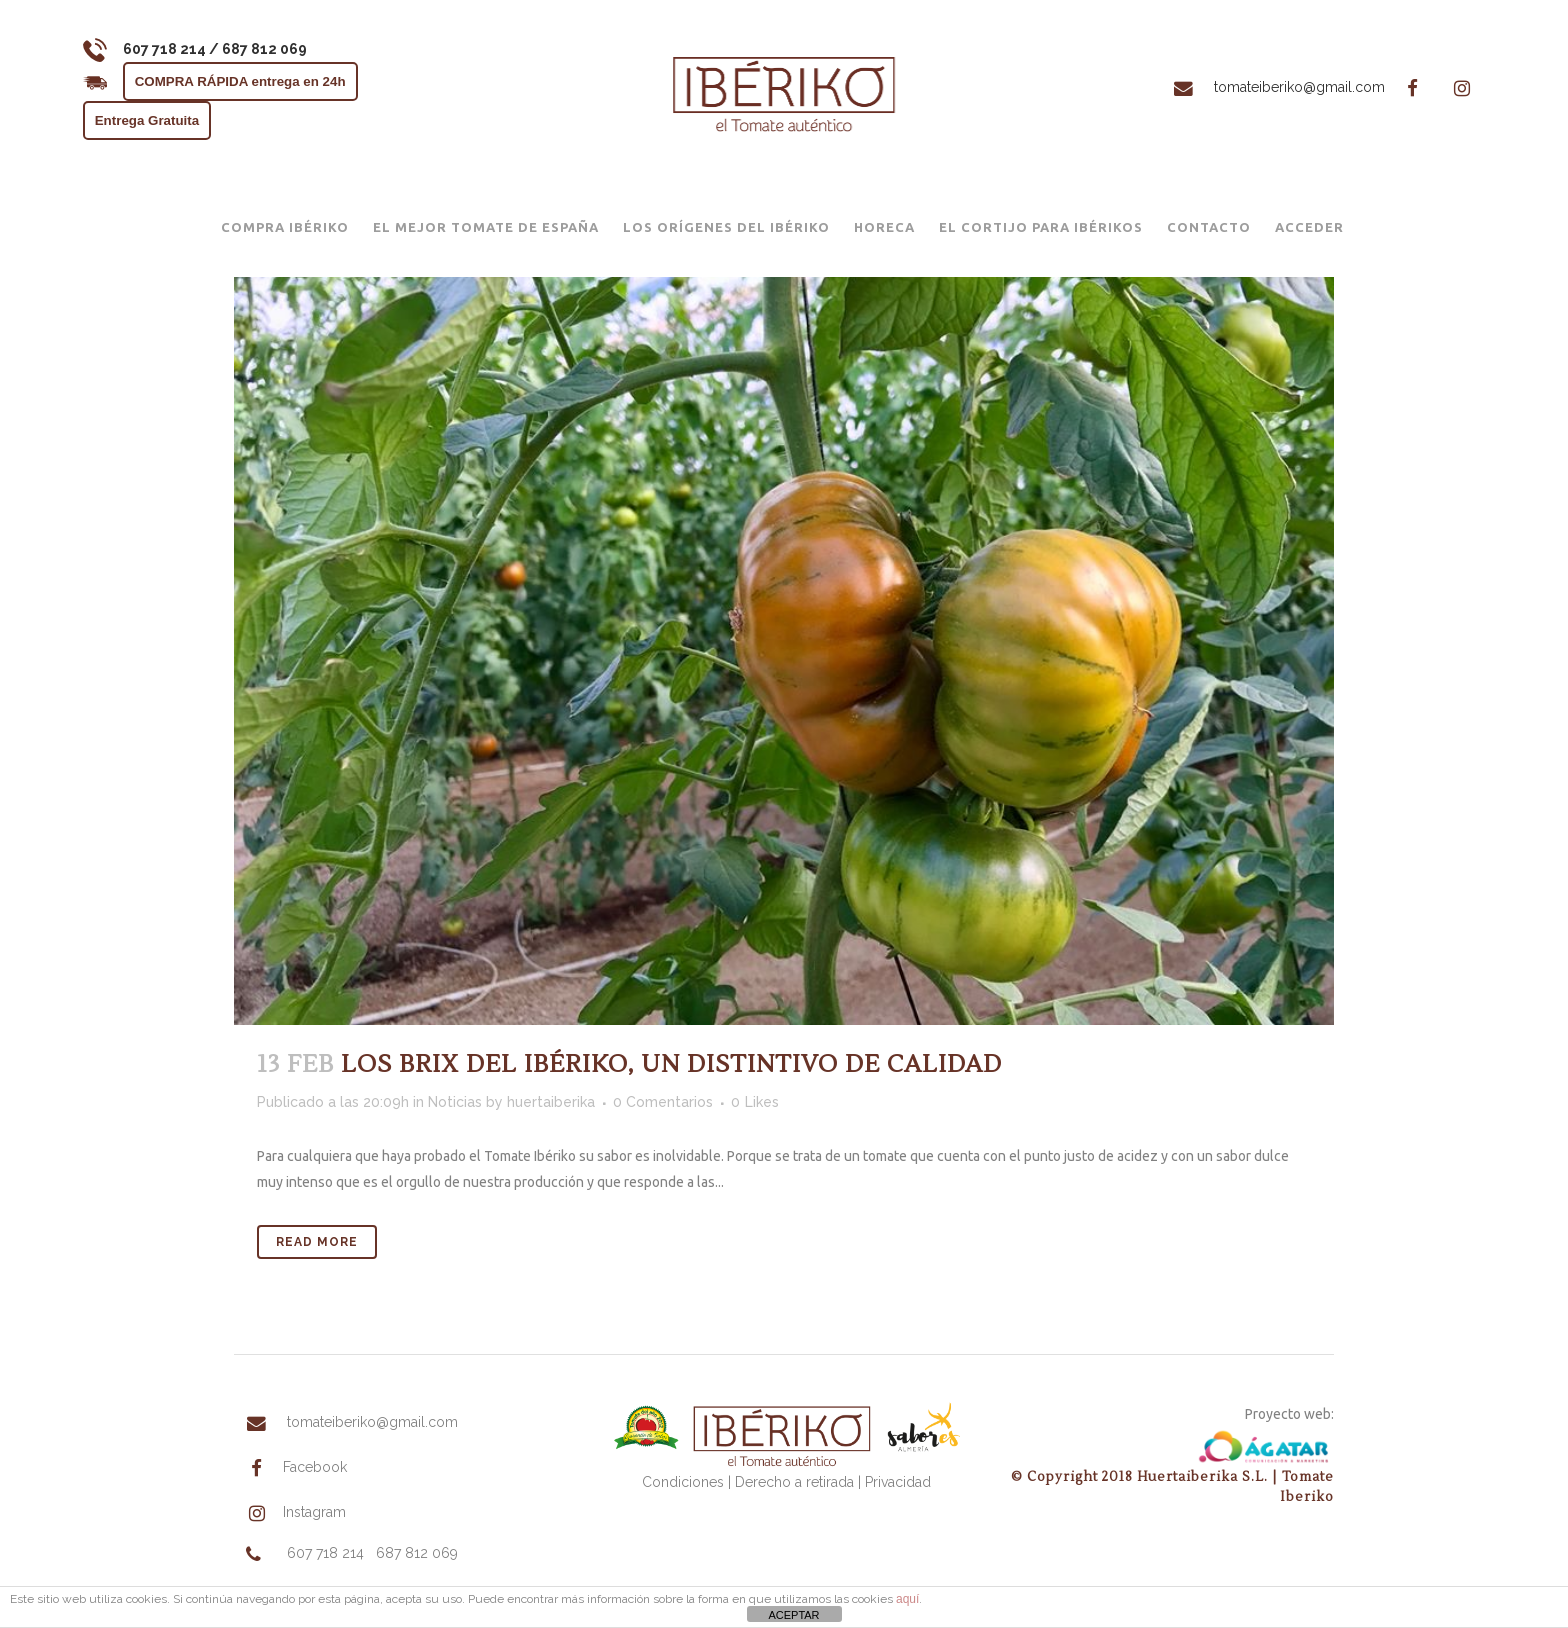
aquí (907, 1599)
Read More (317, 1242)
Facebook (291, 1469)
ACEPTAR (793, 1615)
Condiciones (683, 1482)
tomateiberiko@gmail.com (1260, 87)
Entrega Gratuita (159, 120)
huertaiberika (551, 1102)
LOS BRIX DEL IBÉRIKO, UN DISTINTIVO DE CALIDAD (671, 1064)
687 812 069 (417, 1556)
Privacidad (898, 1482)
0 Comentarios (663, 1102)
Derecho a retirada (794, 1482)
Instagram (290, 1515)
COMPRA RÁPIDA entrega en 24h (252, 81)
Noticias (455, 1102)
